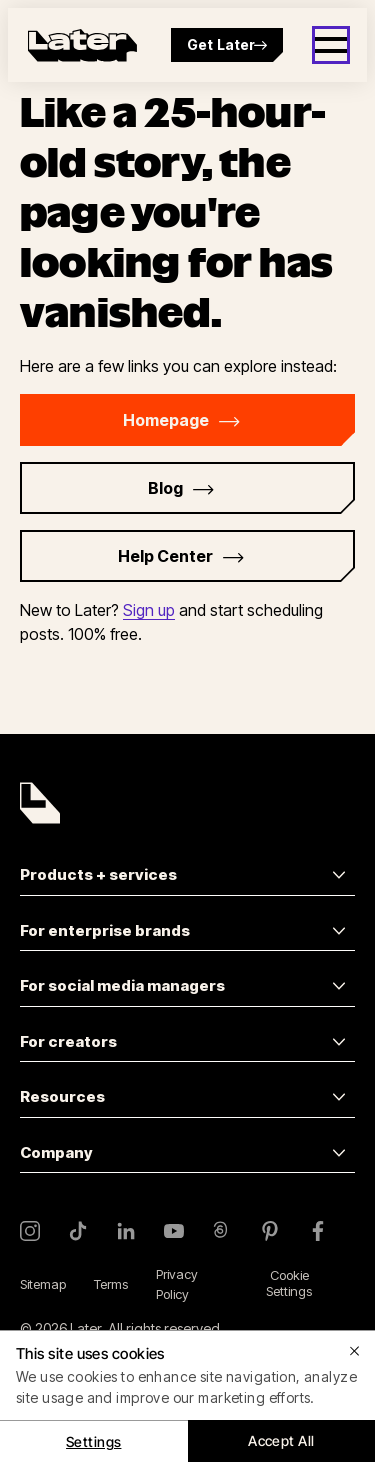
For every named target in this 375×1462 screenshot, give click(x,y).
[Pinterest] (270, 1231)
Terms (111, 1284)
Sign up (149, 610)
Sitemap (43, 1284)
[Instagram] (30, 1231)
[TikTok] (78, 1231)
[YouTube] (174, 1231)
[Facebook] (318, 1231)
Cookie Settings (289, 1283)
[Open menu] (331, 45)
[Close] (355, 1351)
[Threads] (222, 1231)
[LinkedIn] (126, 1231)
